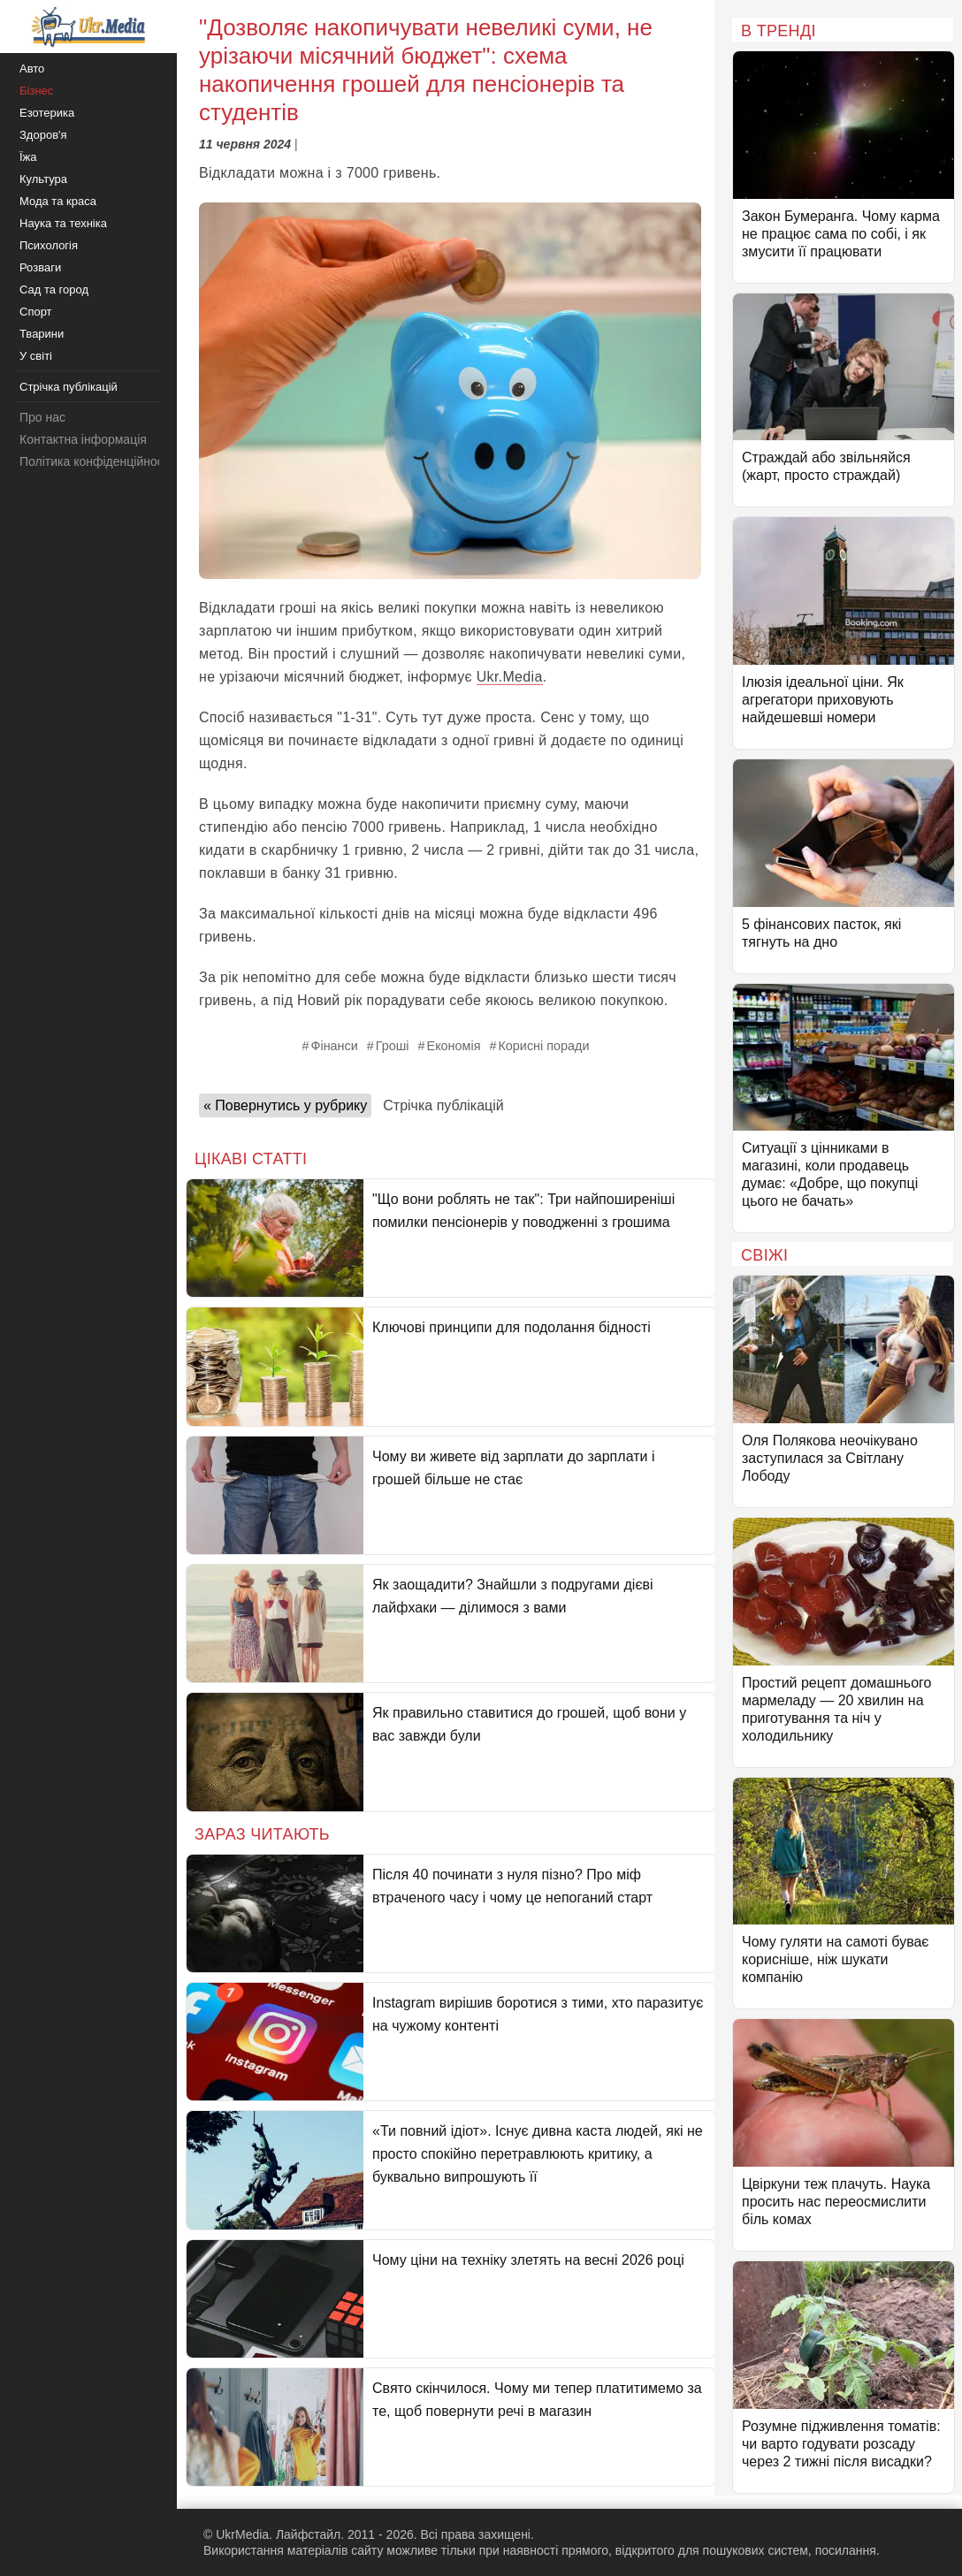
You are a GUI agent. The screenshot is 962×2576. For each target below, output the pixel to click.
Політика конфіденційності (95, 461)
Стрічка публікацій (443, 1105)
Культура (43, 179)
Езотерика (46, 112)
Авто (31, 68)
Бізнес (36, 90)
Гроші (392, 1046)
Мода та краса (57, 201)
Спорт (35, 311)
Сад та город (53, 289)
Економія (454, 1046)
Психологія (48, 245)
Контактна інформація (83, 439)
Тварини (41, 333)
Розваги (40, 267)
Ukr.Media (510, 676)
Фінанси (334, 1046)
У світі (35, 355)
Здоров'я (43, 134)
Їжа (28, 157)
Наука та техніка (63, 223)
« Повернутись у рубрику (285, 1105)
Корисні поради (543, 1046)
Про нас (42, 417)
